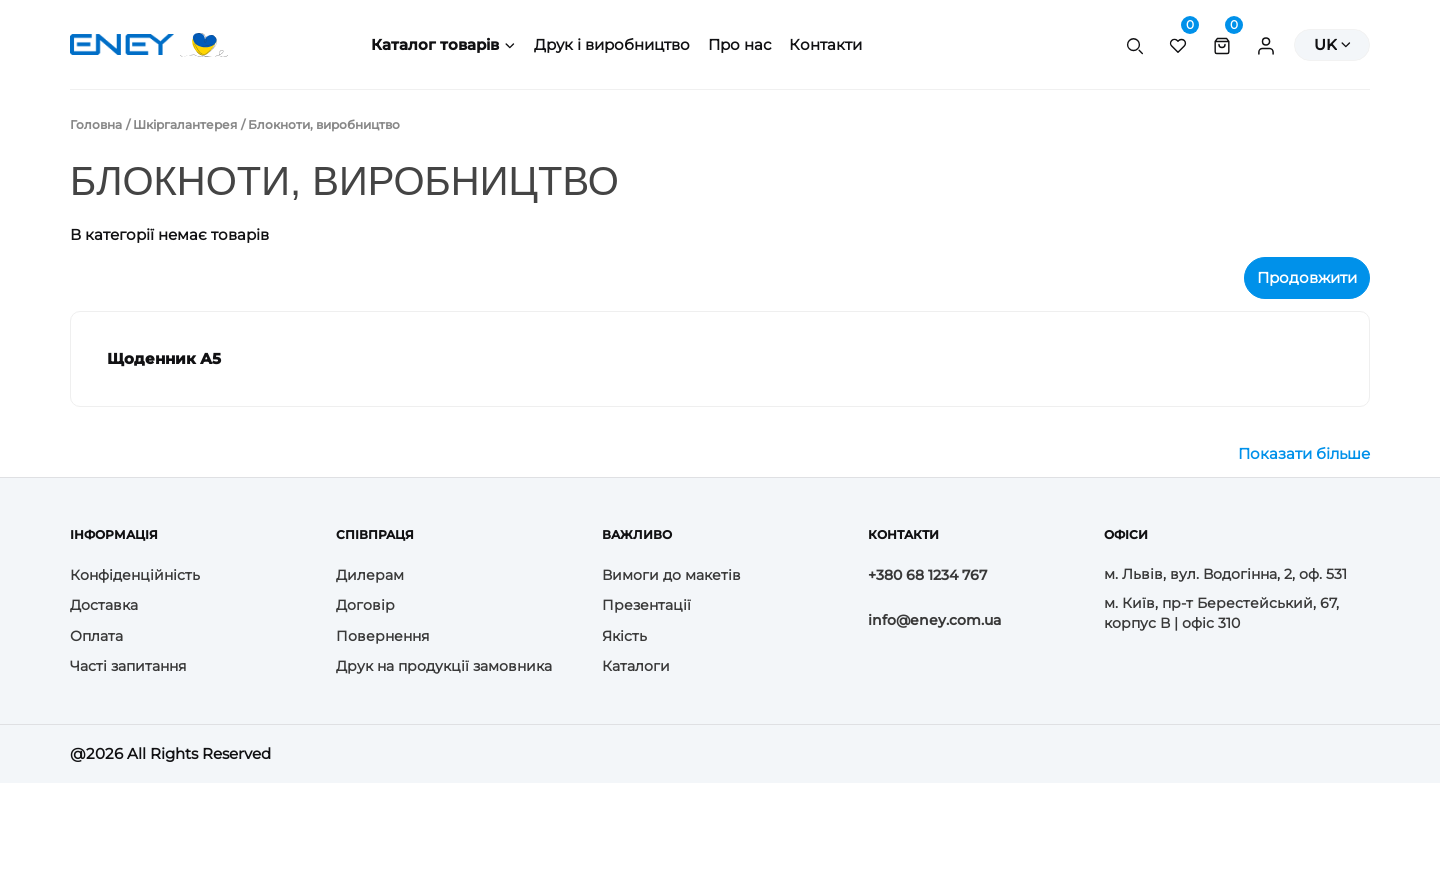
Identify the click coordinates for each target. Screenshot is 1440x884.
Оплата (96, 636)
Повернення (382, 636)
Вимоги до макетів (671, 575)
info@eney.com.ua (934, 620)
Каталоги (636, 666)
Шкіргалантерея (185, 124)
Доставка (104, 605)
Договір (365, 605)
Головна (96, 124)
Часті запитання (128, 666)
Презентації (646, 605)
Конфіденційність (135, 575)
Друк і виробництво (612, 44)
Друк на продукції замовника (444, 666)
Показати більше (1304, 453)
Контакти (825, 44)
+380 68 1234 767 (927, 575)
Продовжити (1307, 277)
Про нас (739, 44)
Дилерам (370, 575)
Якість (624, 636)
